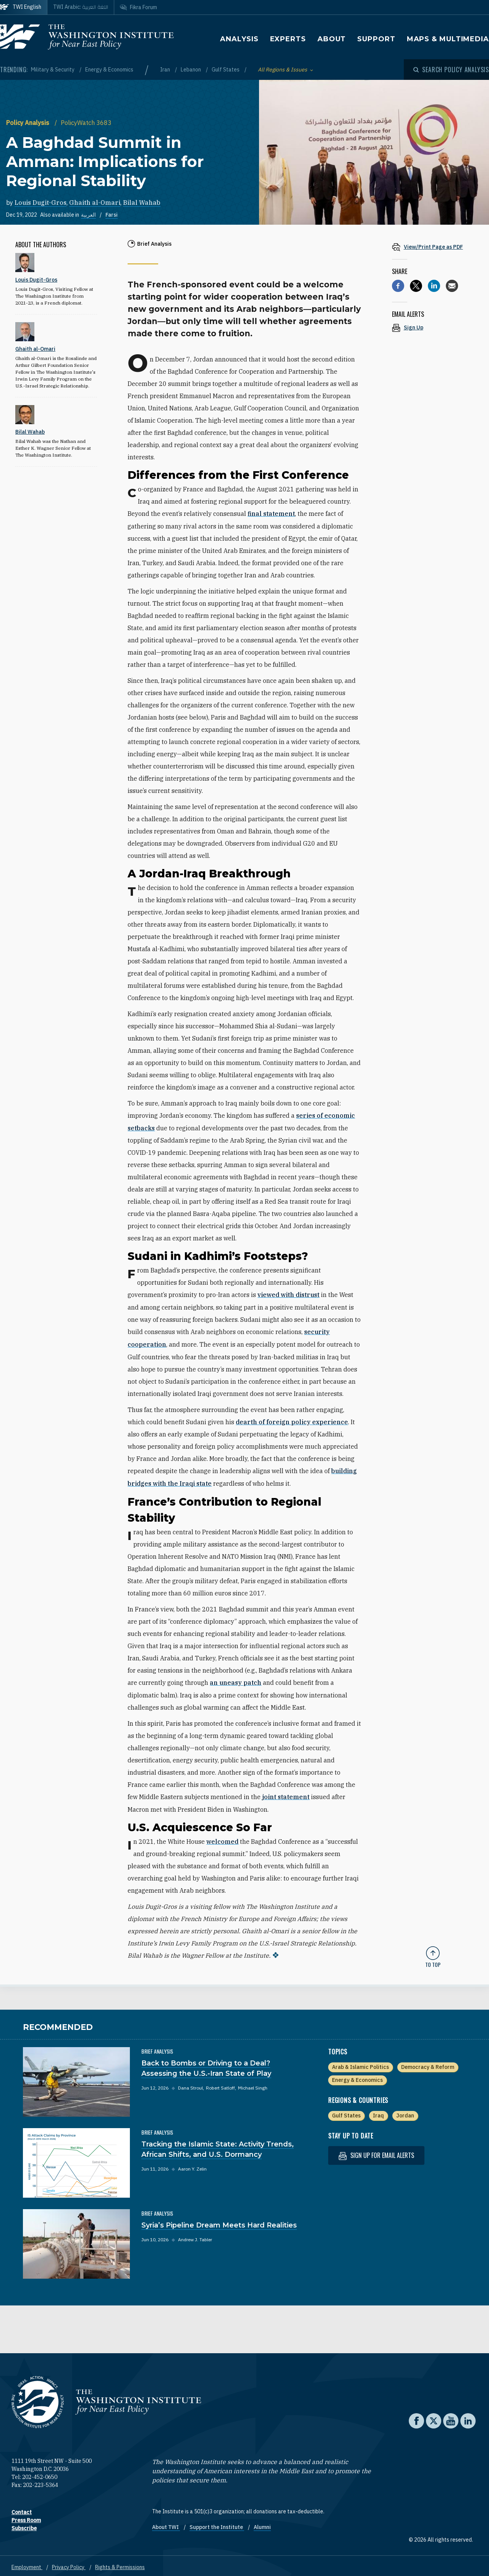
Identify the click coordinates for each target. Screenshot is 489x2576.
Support (376, 39)
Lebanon (191, 69)
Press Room (26, 2516)
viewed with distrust (288, 1294)
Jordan (405, 2112)
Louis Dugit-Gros (40, 202)
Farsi (111, 214)
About (331, 39)
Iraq (378, 2112)
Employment (26, 2563)
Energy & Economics (109, 69)
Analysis (239, 39)
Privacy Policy (69, 2563)
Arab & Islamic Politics (360, 2063)
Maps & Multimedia (448, 39)
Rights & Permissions (120, 2563)
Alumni (262, 2523)
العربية (88, 214)
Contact (21, 2508)
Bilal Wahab (141, 202)
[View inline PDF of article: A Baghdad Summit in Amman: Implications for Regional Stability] (433, 246)
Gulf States (226, 69)
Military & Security (53, 69)
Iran (165, 69)
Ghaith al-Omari (94, 202)
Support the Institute (216, 2523)
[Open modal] (451, 69)
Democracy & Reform (427, 2063)
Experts (288, 39)
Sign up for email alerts (376, 2152)
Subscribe (24, 2524)
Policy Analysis (28, 122)
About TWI (166, 2523)
